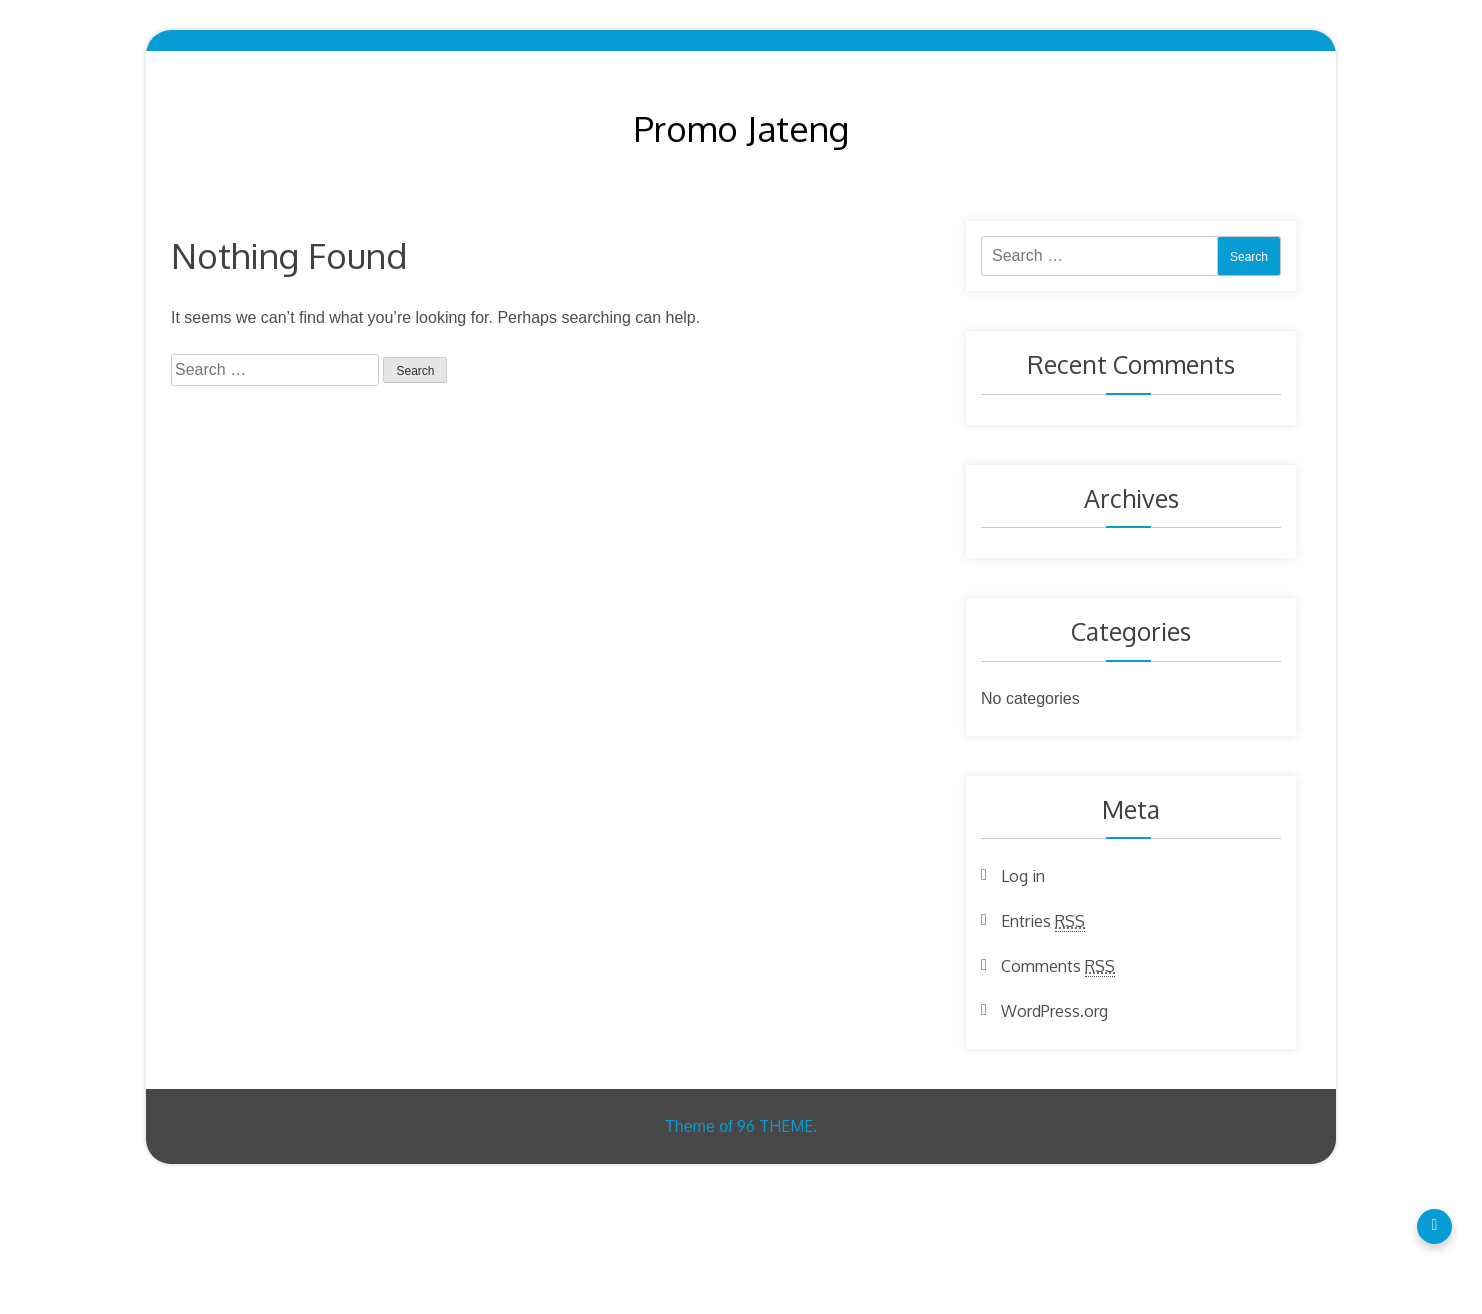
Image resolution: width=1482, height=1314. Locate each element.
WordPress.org (1054, 1011)
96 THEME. (777, 1126)
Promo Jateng (741, 128)
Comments (1058, 966)
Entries (1043, 921)
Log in (1023, 876)
